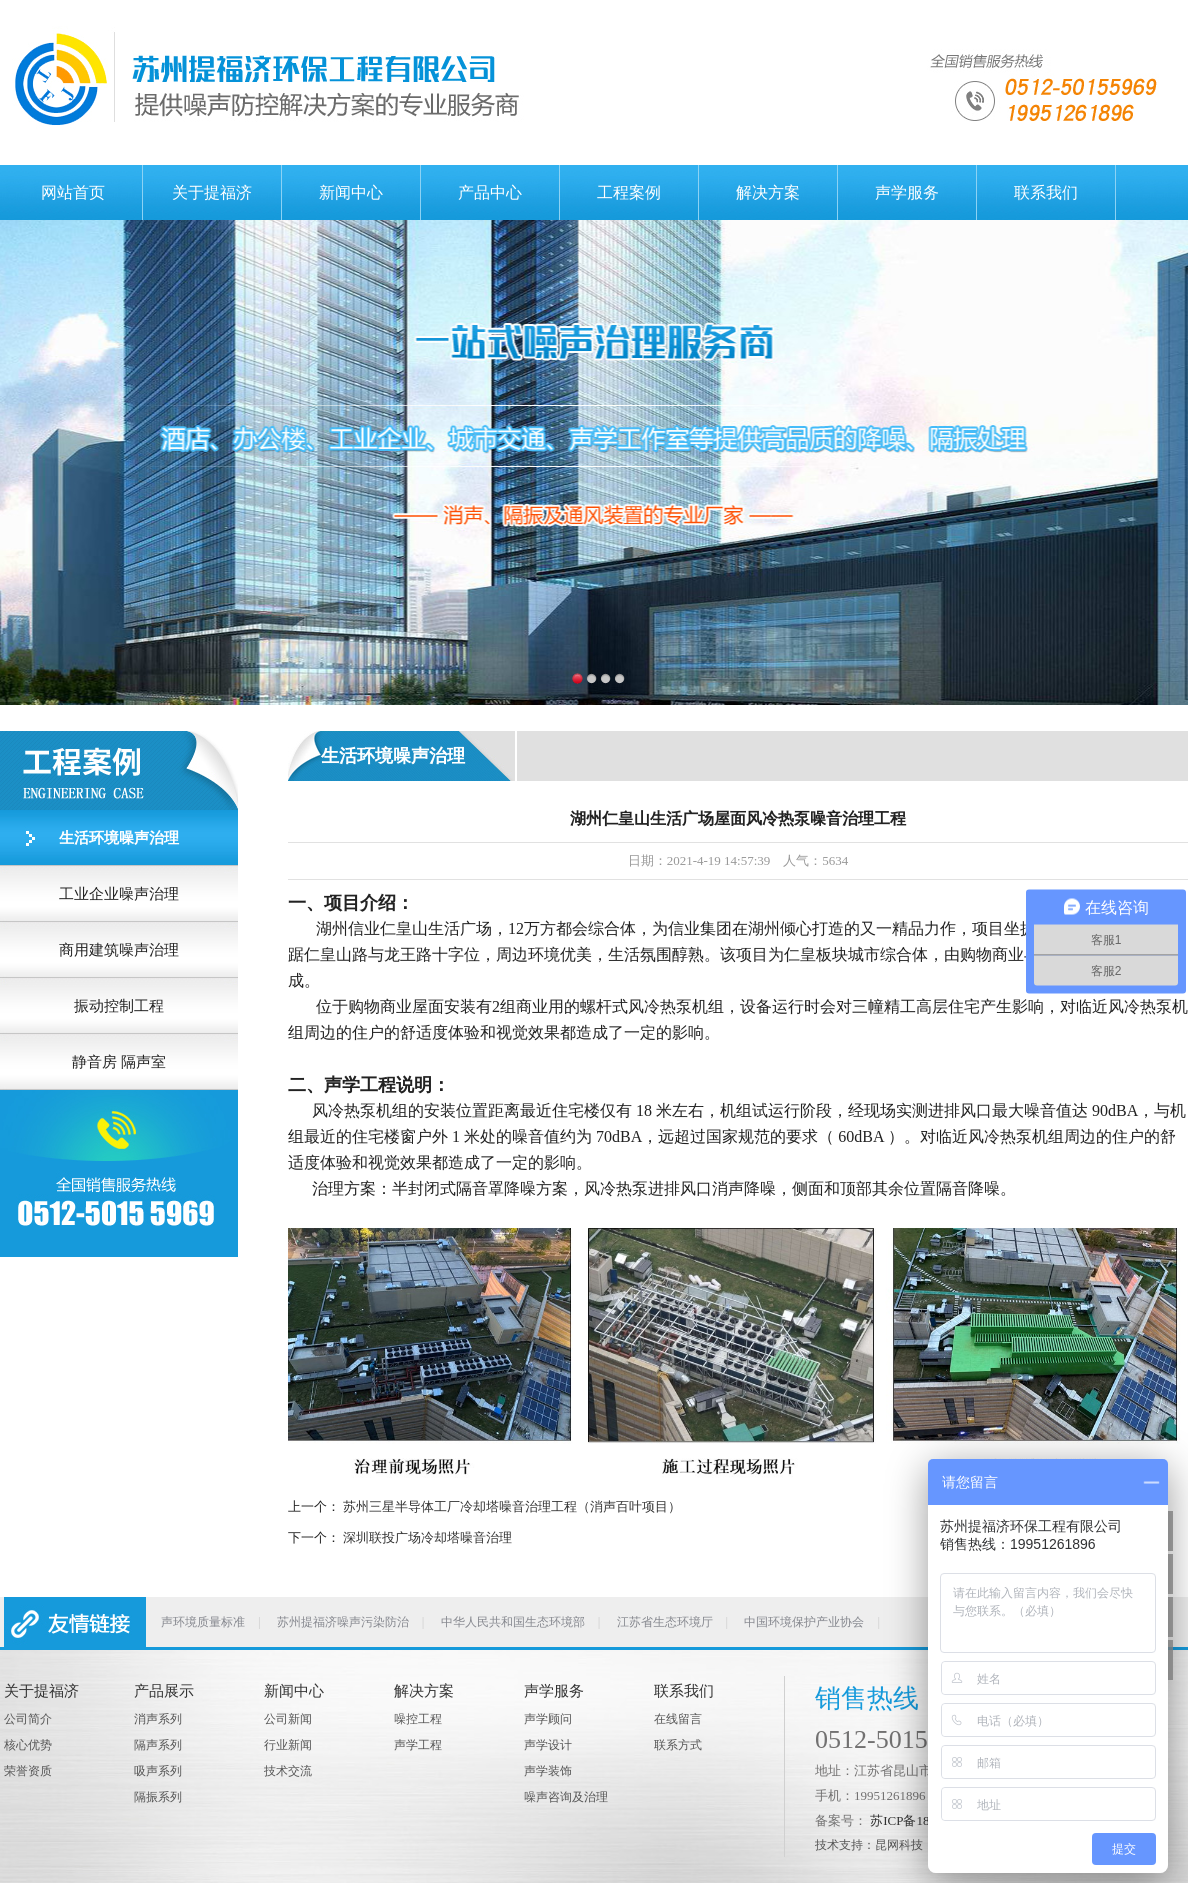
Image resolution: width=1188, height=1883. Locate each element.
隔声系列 (158, 1745)
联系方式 (678, 1745)
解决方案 (768, 192)
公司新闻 (288, 1719)
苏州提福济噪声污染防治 (343, 1622)
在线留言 (678, 1719)
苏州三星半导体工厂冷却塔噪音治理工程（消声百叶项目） (512, 1506)
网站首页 (73, 192)
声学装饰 (548, 1771)
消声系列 (158, 1719)
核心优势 (28, 1745)
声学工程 (418, 1745)
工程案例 (629, 192)
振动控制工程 (119, 1006)
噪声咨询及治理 (566, 1797)
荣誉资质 (28, 1771)
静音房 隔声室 (119, 1062)
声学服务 (907, 192)
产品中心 (490, 192)
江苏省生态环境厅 (665, 1622)
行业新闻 (288, 1745)
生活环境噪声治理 (119, 838)
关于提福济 (212, 192)
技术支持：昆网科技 (869, 1845)
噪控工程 (418, 1719)
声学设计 (548, 1745)
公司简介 (28, 1719)
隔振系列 (158, 1797)
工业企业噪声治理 (119, 894)
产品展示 (164, 1691)
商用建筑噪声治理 (119, 950)
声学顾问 (548, 1719)
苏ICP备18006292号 (925, 1820)
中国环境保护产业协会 (804, 1622)
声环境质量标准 (203, 1622)
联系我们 (1046, 192)
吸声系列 (158, 1771)
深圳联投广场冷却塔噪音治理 (427, 1537)
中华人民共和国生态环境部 (513, 1622)
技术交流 (288, 1771)
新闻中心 (351, 192)
